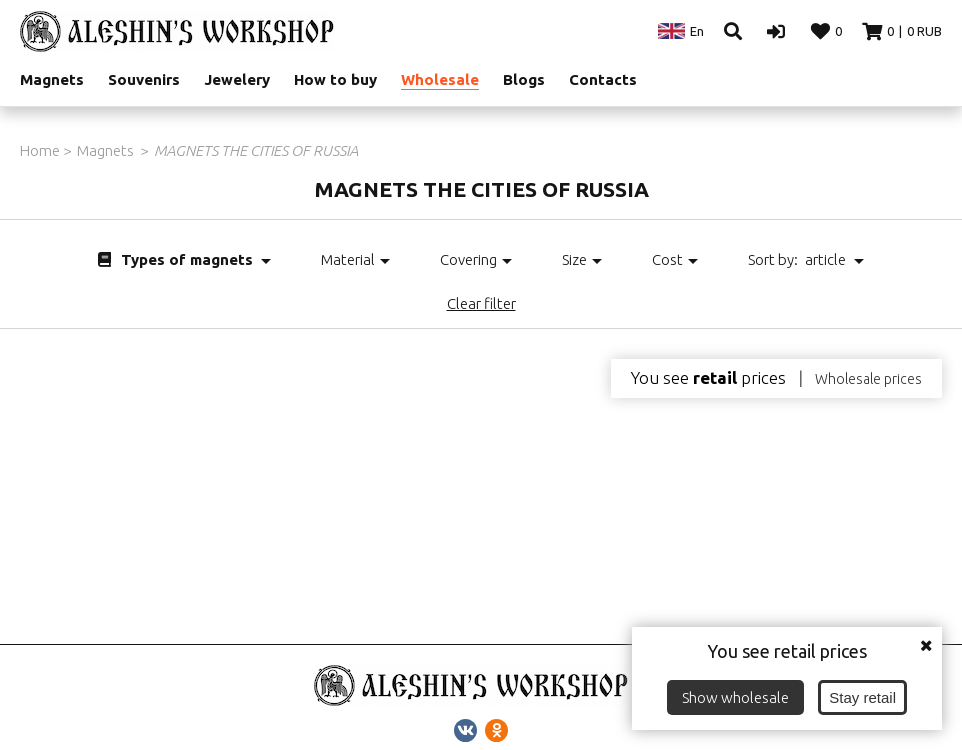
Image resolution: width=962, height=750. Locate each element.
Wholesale (440, 79)
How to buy (335, 79)
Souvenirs (144, 79)
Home (40, 150)
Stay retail (862, 697)
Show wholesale (735, 697)
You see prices (708, 378)
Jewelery (237, 79)
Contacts (603, 79)
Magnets (52, 79)
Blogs (524, 79)
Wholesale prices (868, 379)
